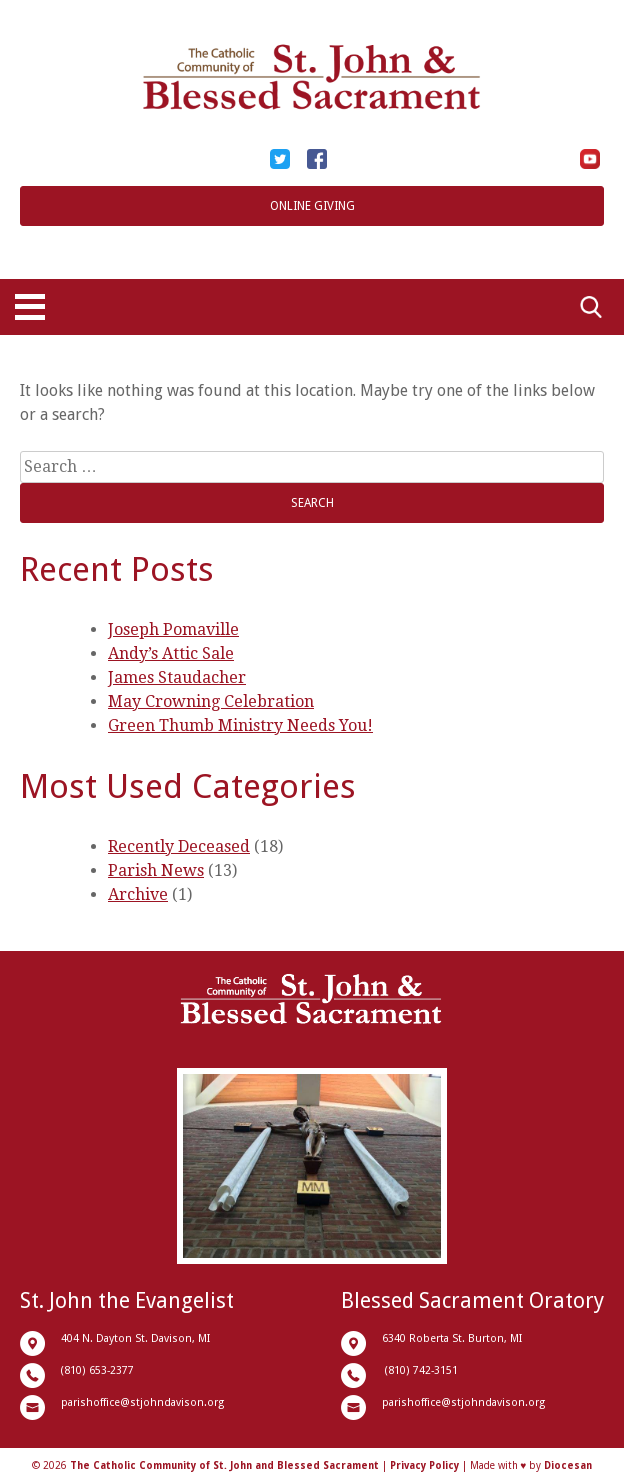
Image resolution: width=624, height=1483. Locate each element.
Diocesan (568, 1465)
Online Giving (312, 206)
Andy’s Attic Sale (171, 653)
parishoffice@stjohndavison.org (142, 1402)
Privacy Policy (424, 1465)
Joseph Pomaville (173, 629)
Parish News (156, 870)
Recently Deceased (179, 846)
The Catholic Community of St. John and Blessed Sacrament (224, 1465)
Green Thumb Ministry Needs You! (240, 725)
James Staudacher (177, 677)
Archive (138, 894)
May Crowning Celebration (211, 701)
